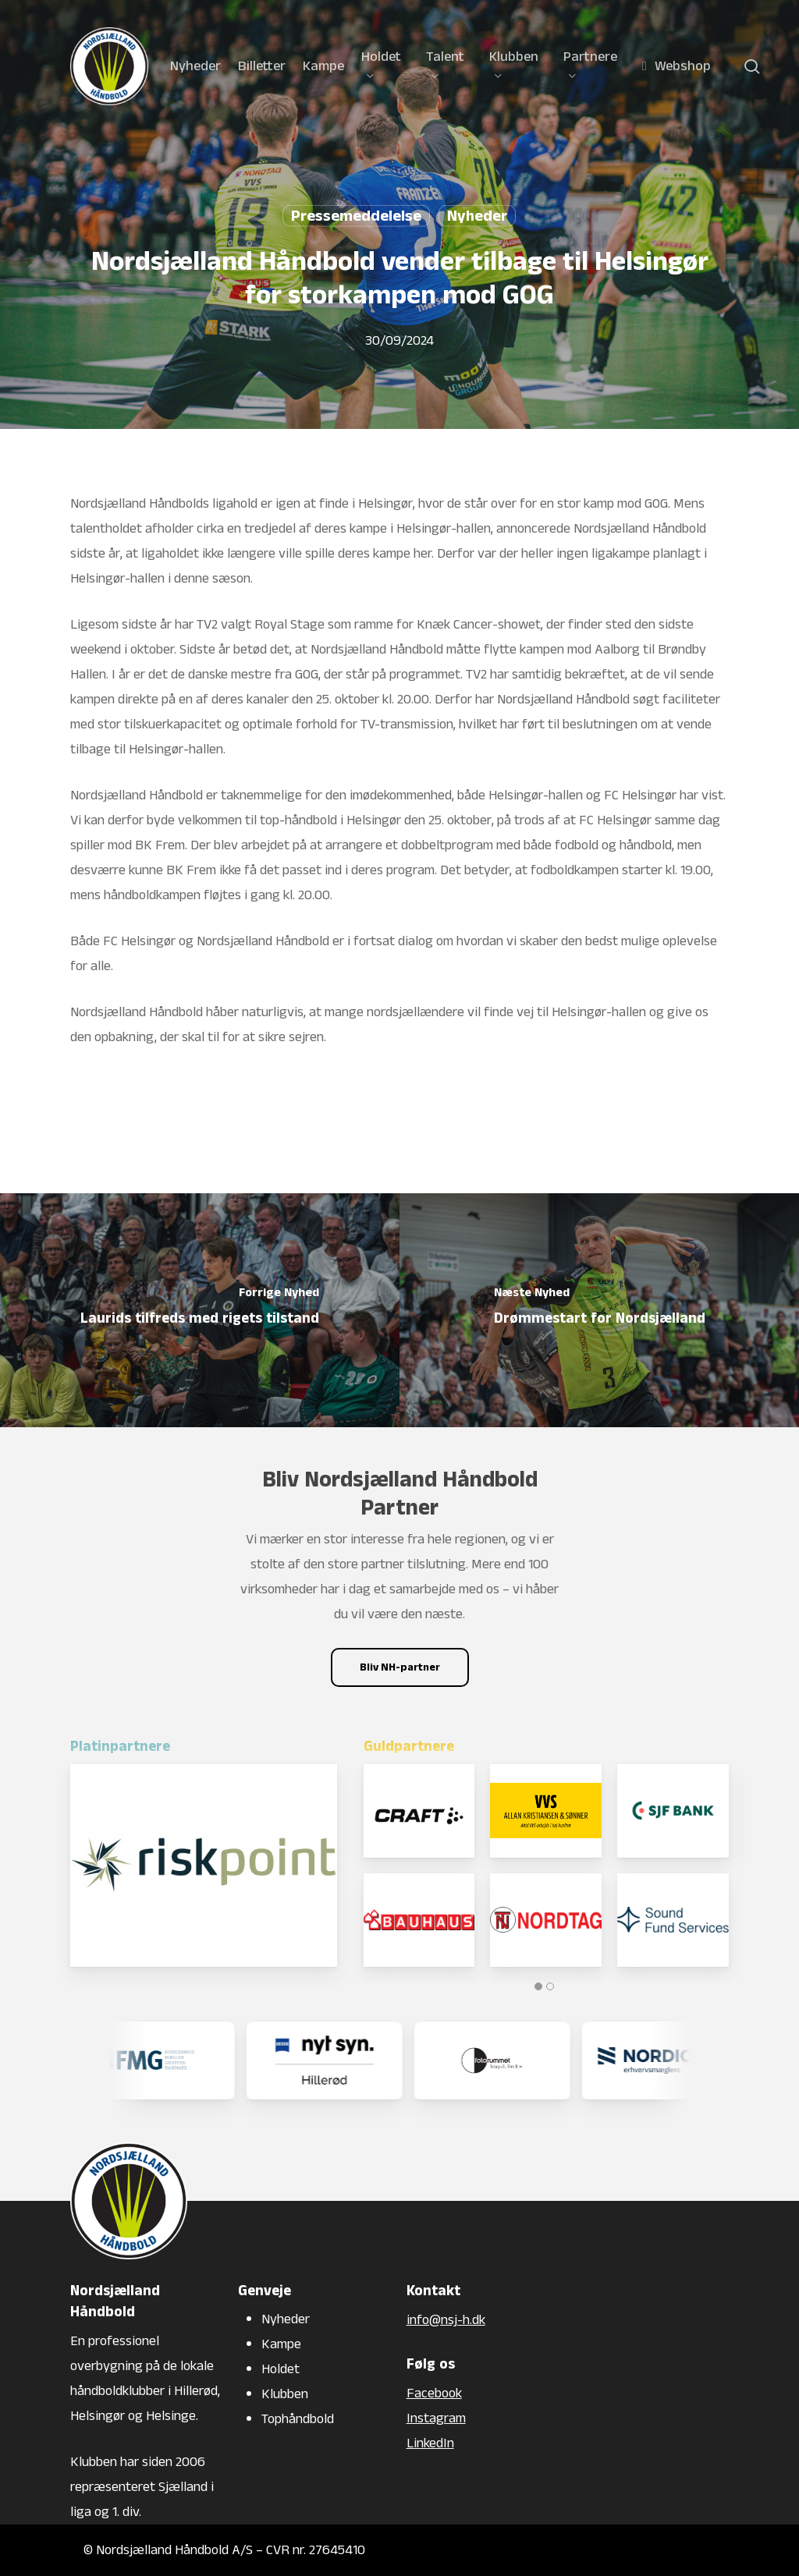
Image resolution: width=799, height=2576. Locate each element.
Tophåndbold (297, 2419)
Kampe (281, 2344)
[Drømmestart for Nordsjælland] (599, 1310)
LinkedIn (430, 2443)
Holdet (280, 2369)
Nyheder (477, 216)
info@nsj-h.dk (446, 2320)
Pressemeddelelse (356, 216)
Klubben (284, 2394)
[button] (400, 1667)
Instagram (436, 2418)
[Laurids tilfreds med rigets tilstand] (200, 1310)
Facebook (434, 2393)
